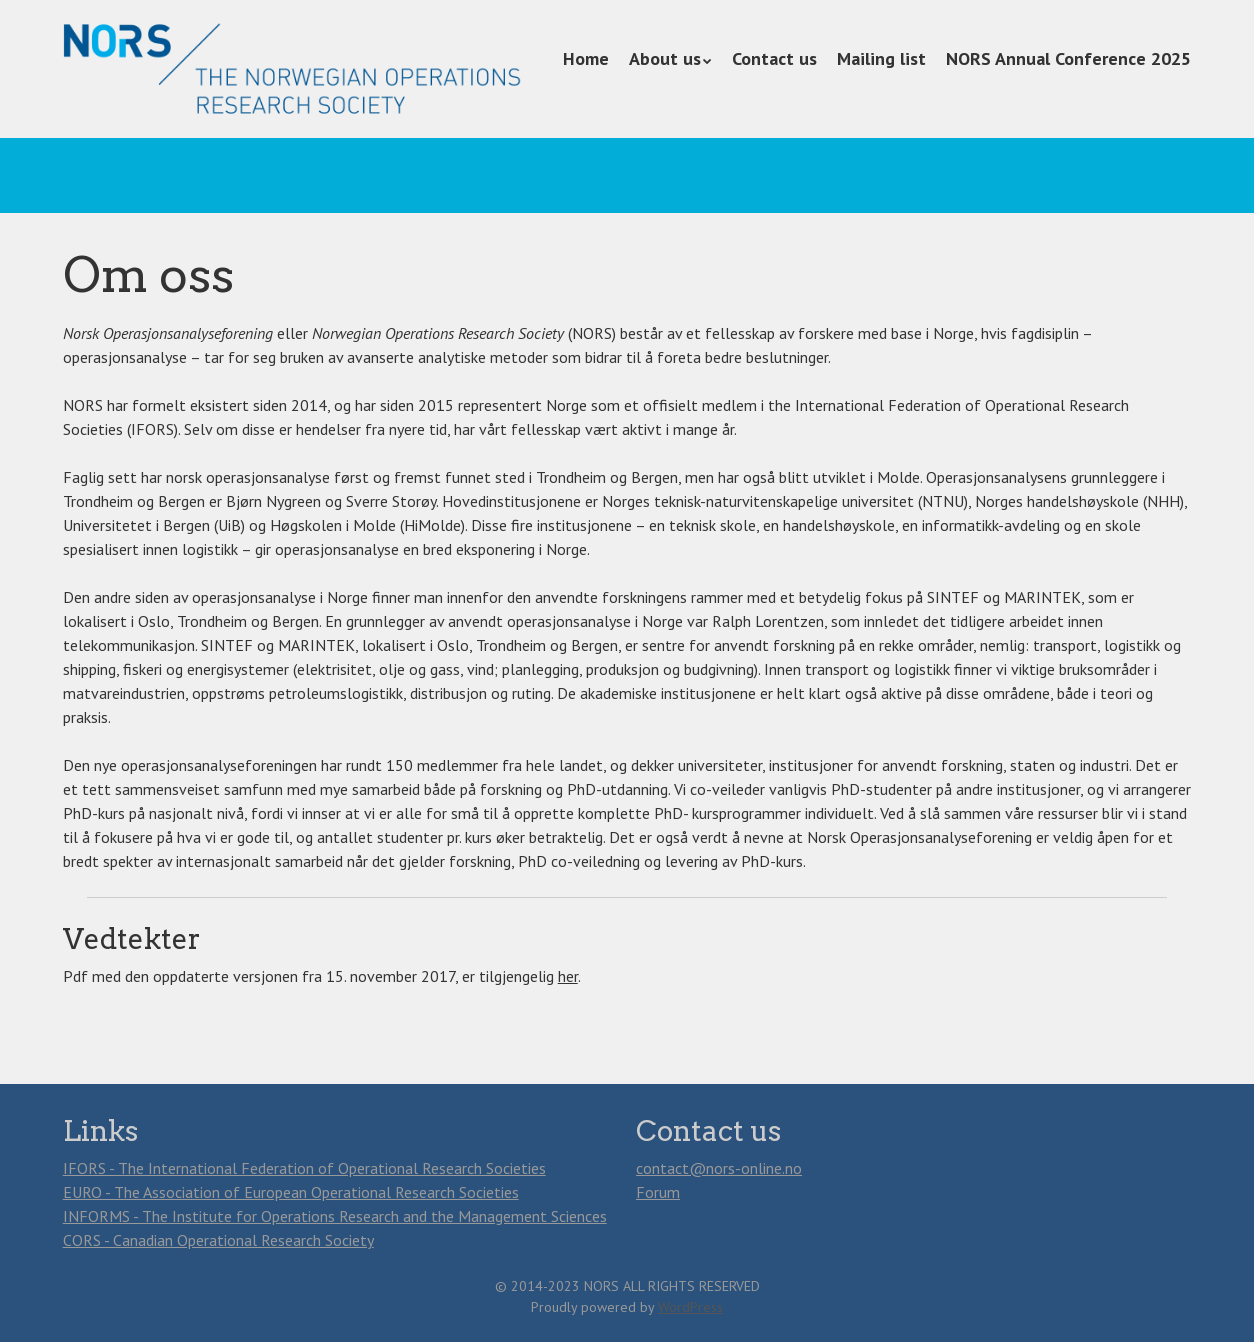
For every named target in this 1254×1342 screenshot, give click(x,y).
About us (665, 58)
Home (586, 58)
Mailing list (881, 58)
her (568, 976)
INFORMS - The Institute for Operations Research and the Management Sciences (335, 1216)
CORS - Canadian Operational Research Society (218, 1240)
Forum (658, 1192)
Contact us (774, 58)
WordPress (690, 1307)
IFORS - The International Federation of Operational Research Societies (304, 1168)
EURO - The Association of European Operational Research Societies (291, 1192)
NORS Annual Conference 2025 (1068, 58)
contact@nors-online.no (719, 1168)
